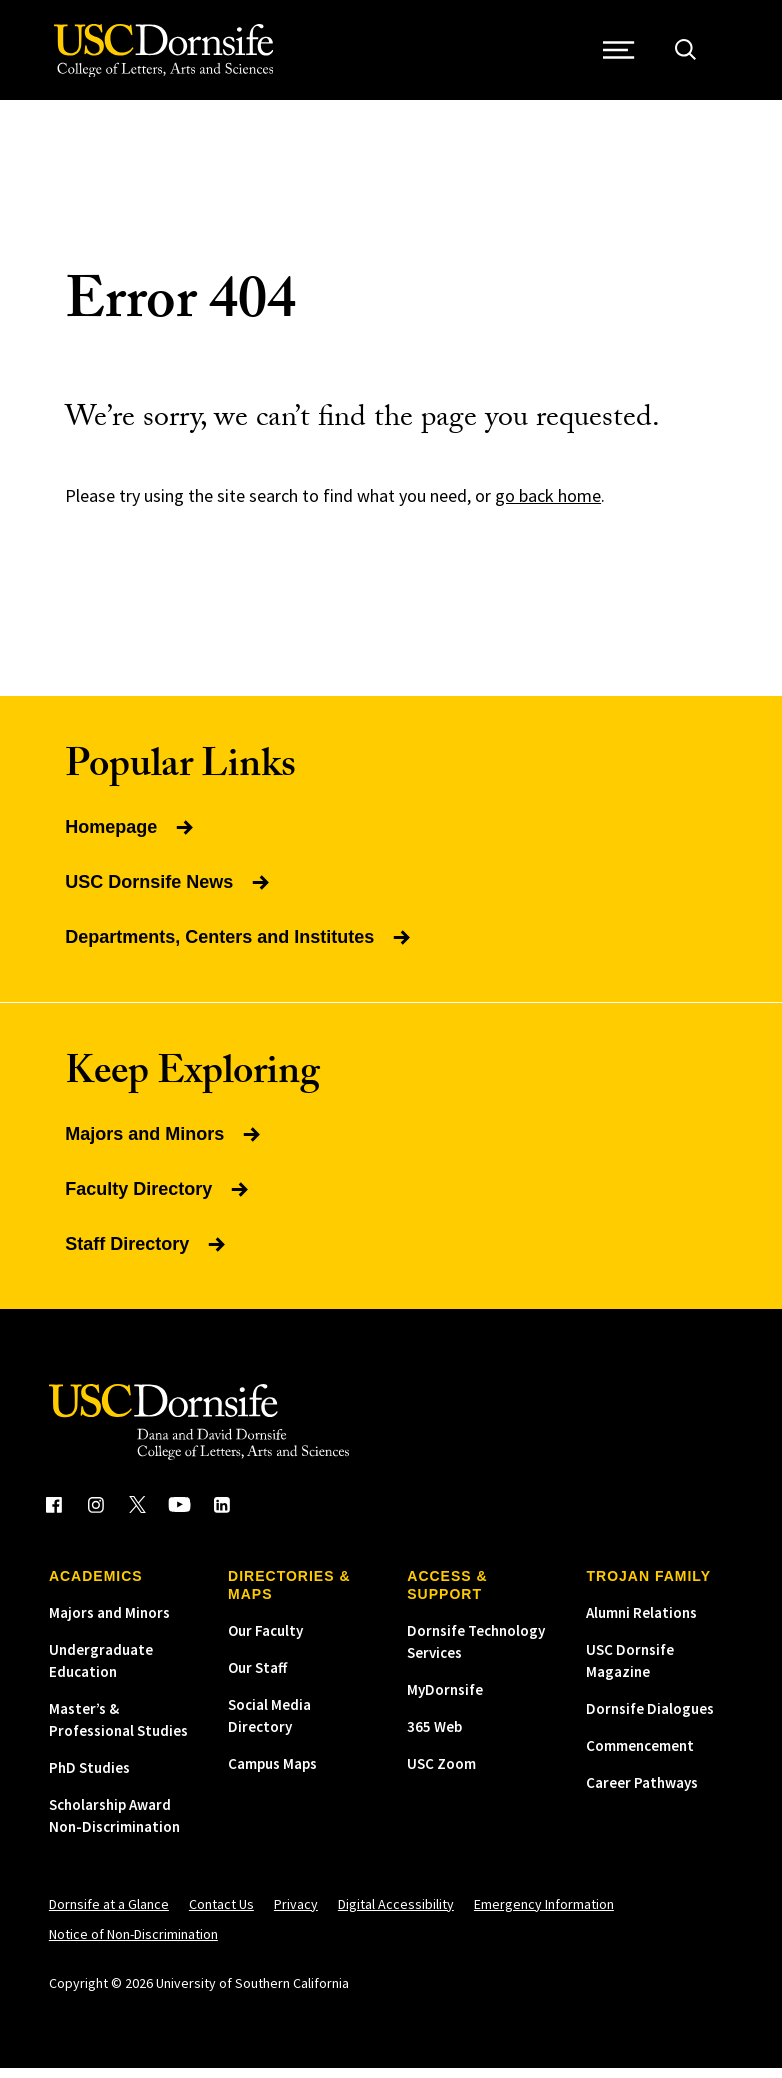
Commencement (640, 1755)
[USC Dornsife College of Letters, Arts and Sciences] (166, 55)
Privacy (296, 1914)
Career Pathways (642, 1792)
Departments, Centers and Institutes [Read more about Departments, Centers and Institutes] (239, 947)
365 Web (434, 1736)
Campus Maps (272, 1773)
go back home (548, 505)
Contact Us (221, 1914)
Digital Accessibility (396, 1914)
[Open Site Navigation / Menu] (623, 55)
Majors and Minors (109, 1622)
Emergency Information (544, 1914)
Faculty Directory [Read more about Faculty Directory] (158, 1199)
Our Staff (257, 1677)
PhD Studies (89, 1777)
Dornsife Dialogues (650, 1718)
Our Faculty (265, 1640)
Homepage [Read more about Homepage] (131, 837)
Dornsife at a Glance (109, 1914)
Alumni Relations (641, 1622)
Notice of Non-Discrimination (133, 1944)
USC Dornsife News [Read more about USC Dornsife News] (169, 892)
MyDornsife (445, 1699)
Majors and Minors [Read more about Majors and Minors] (164, 1144)
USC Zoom (441, 1773)
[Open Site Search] (690, 55)
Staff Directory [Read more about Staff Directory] (147, 1254)
